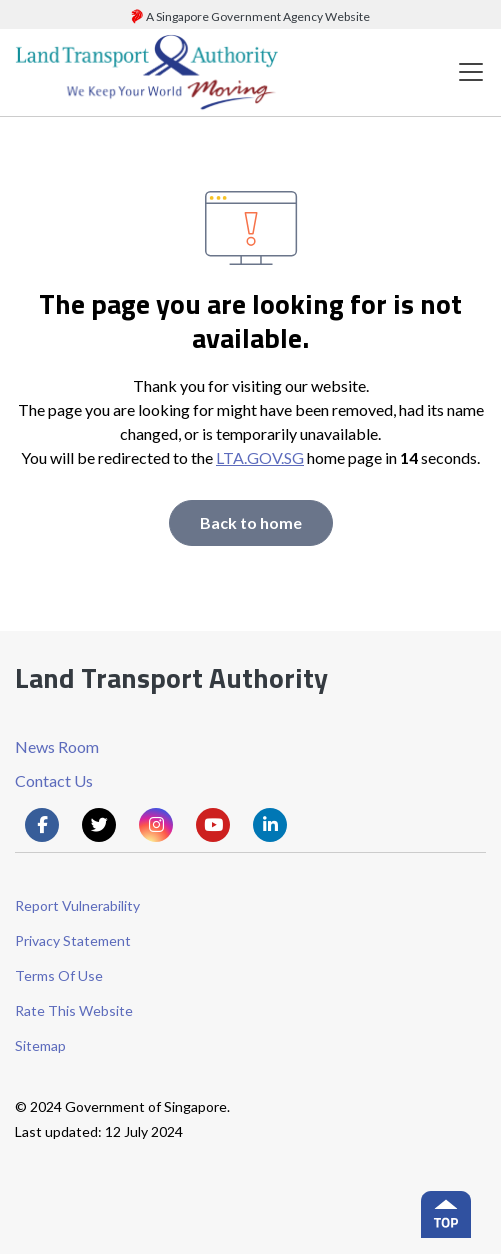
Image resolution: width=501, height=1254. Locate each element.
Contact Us (54, 780)
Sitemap (40, 1045)
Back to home (251, 522)
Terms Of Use (59, 975)
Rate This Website (74, 1010)
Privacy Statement (73, 940)
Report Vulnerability (77, 905)
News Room (57, 746)
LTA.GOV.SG (260, 457)
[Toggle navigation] (471, 72)
